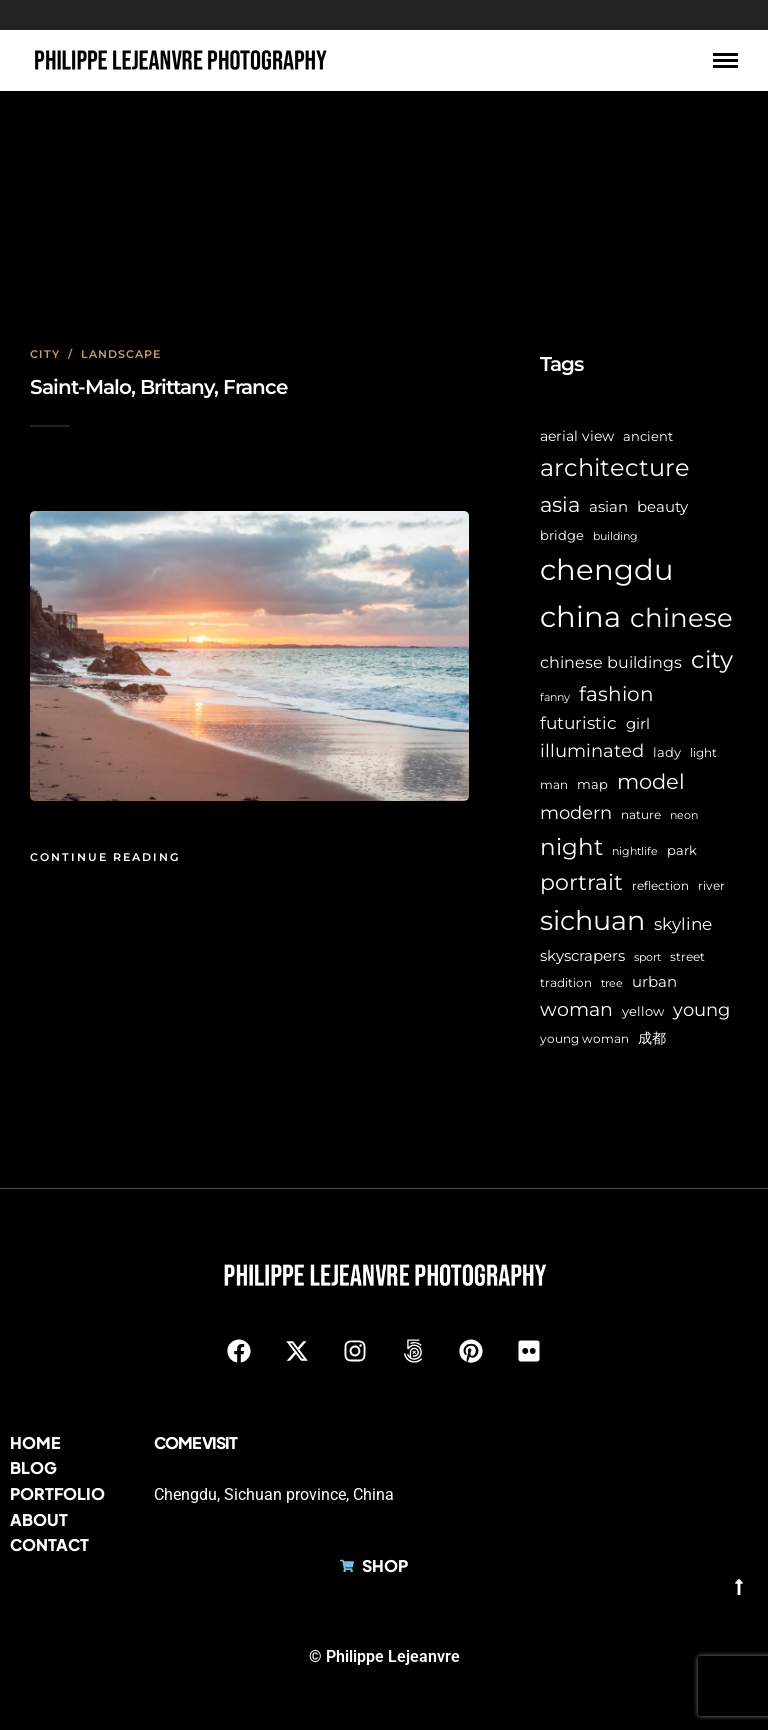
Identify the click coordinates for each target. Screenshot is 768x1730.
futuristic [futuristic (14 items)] (578, 723)
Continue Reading (105, 857)
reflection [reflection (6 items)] (660, 886)
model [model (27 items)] (651, 781)
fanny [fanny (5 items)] (555, 697)
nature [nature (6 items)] (641, 815)
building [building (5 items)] (615, 536)
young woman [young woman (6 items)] (584, 1039)
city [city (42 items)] (712, 659)
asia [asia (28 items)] (560, 504)
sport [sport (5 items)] (647, 957)
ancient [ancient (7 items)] (648, 436)
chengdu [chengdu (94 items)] (606, 569)
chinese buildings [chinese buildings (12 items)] (611, 662)
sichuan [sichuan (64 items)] (592, 920)
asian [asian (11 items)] (608, 506)
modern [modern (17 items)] (576, 813)
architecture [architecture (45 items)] (615, 467)
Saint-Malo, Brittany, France (158, 387)
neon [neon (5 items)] (684, 815)
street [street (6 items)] (687, 957)
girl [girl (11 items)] (638, 723)
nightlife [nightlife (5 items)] (635, 851)
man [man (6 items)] (554, 785)
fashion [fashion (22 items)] (616, 694)
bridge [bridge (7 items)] (562, 535)
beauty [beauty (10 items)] (662, 507)
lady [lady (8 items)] (667, 752)
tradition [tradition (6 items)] (566, 983)
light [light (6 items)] (703, 753)
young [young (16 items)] (701, 1009)
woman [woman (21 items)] (576, 1009)
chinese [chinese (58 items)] (681, 618)
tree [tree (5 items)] (612, 983)
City (45, 354)
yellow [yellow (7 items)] (643, 1011)
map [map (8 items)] (592, 784)
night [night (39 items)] (571, 846)
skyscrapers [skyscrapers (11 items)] (582, 955)
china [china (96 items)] (580, 616)
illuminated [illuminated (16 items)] (592, 750)
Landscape (121, 354)
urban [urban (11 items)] (654, 981)
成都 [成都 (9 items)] (652, 1038)
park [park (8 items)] (682, 850)
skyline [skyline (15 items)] (683, 923)
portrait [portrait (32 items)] (581, 882)
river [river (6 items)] (711, 886)
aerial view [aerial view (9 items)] (577, 436)
